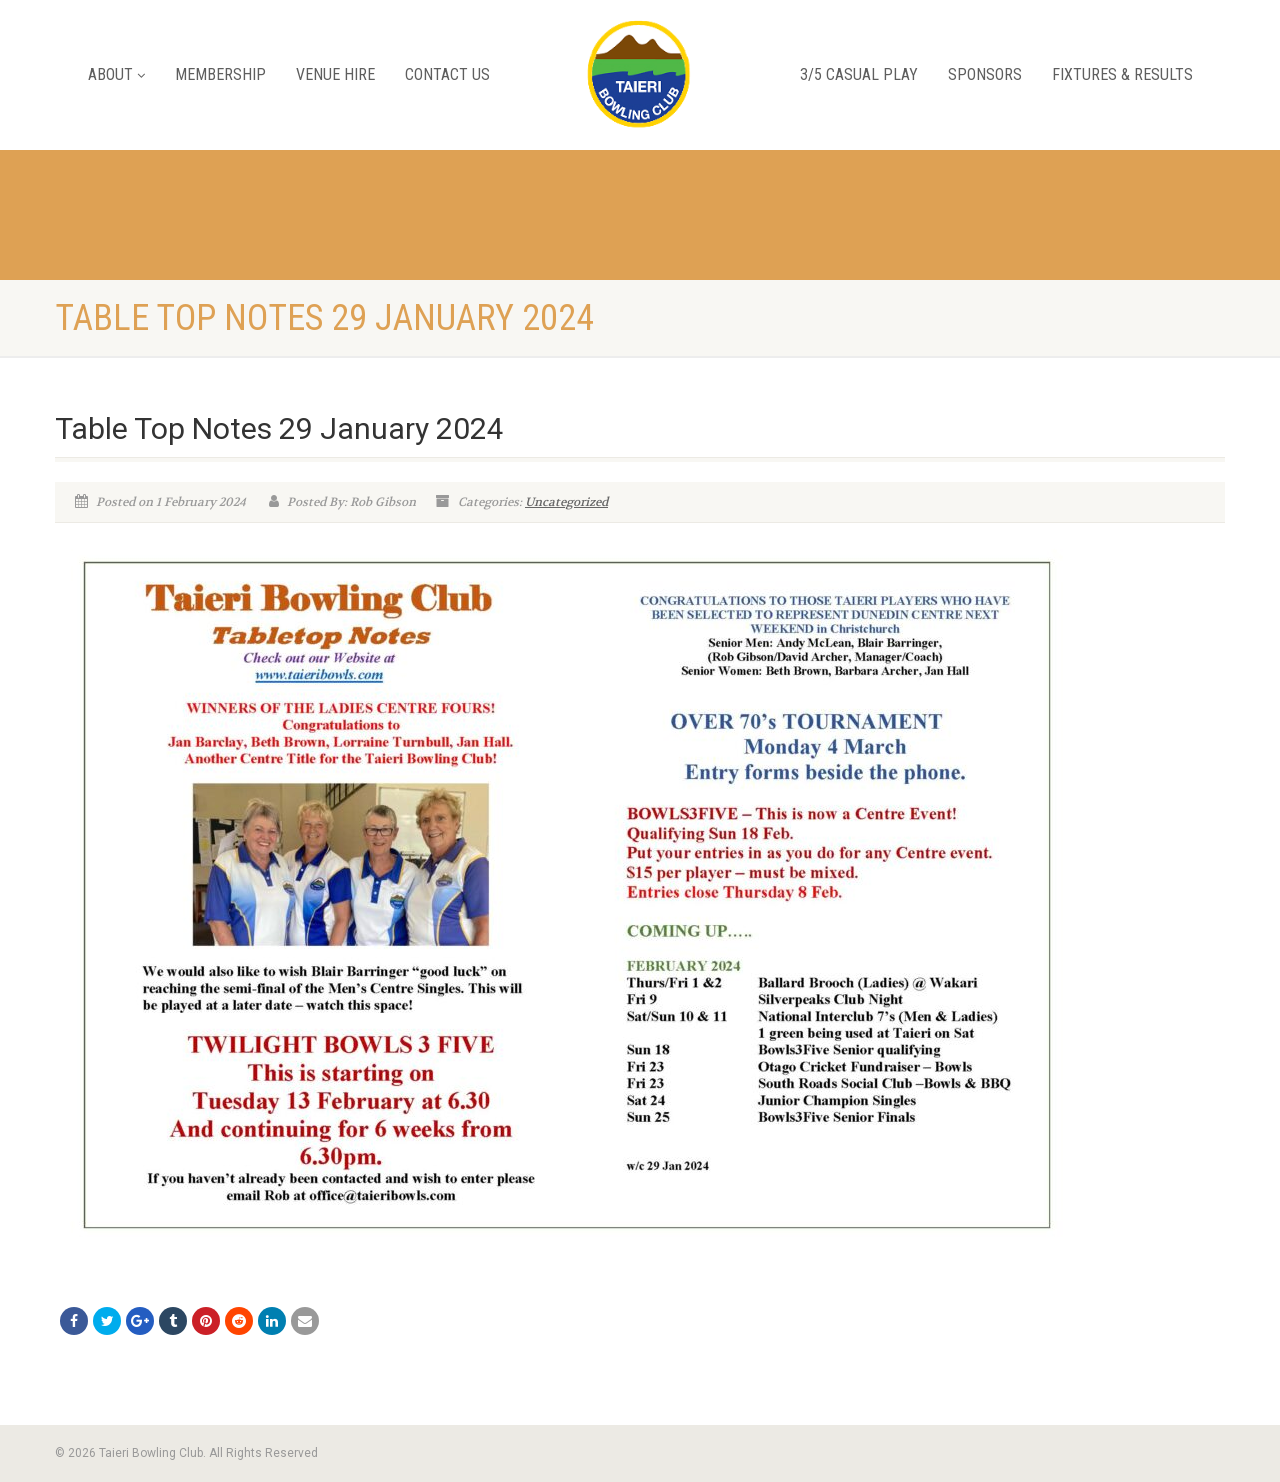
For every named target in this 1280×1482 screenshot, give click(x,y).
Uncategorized (566, 502)
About (116, 74)
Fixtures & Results (1122, 74)
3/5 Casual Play (859, 74)
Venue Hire (335, 74)
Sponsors (985, 74)
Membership (220, 74)
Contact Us (447, 74)
